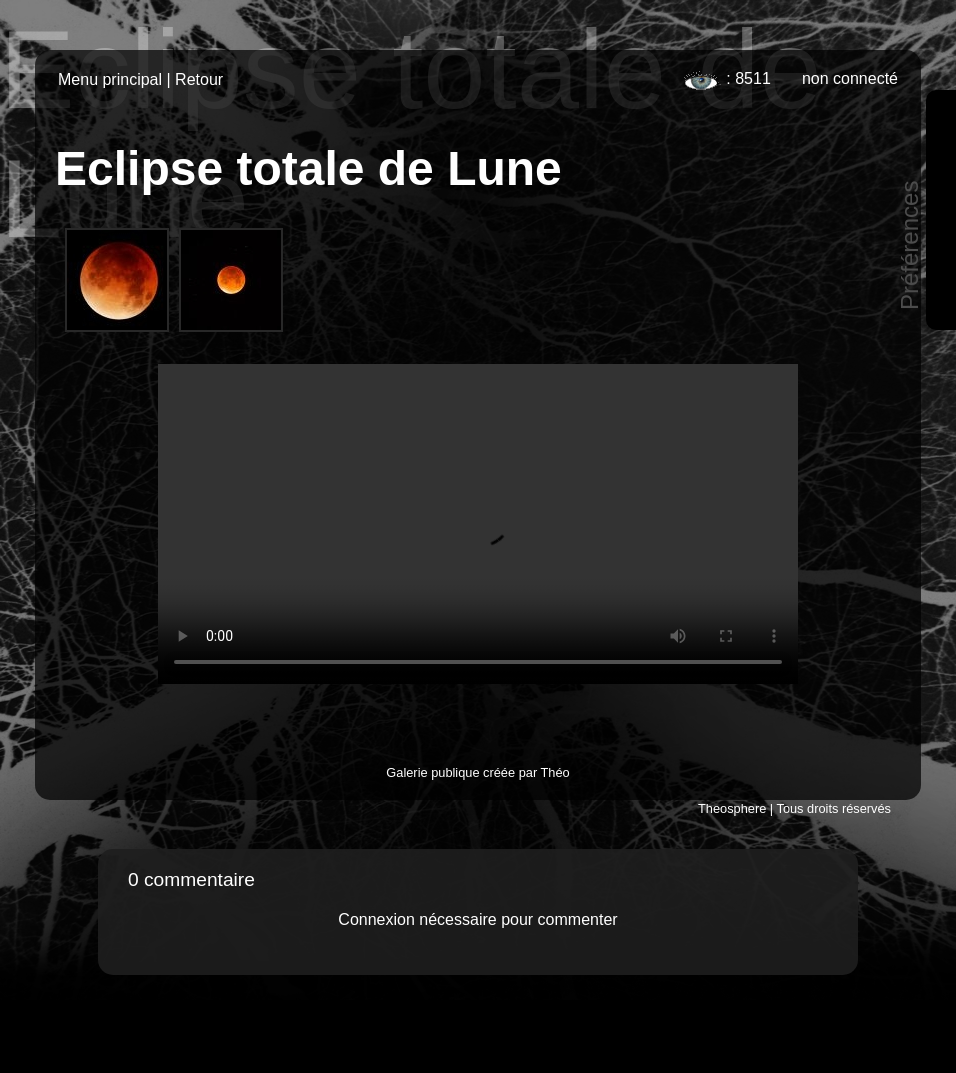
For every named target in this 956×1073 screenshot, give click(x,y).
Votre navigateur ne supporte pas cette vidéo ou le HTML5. (478, 524)
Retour (199, 79)
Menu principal (110, 79)
